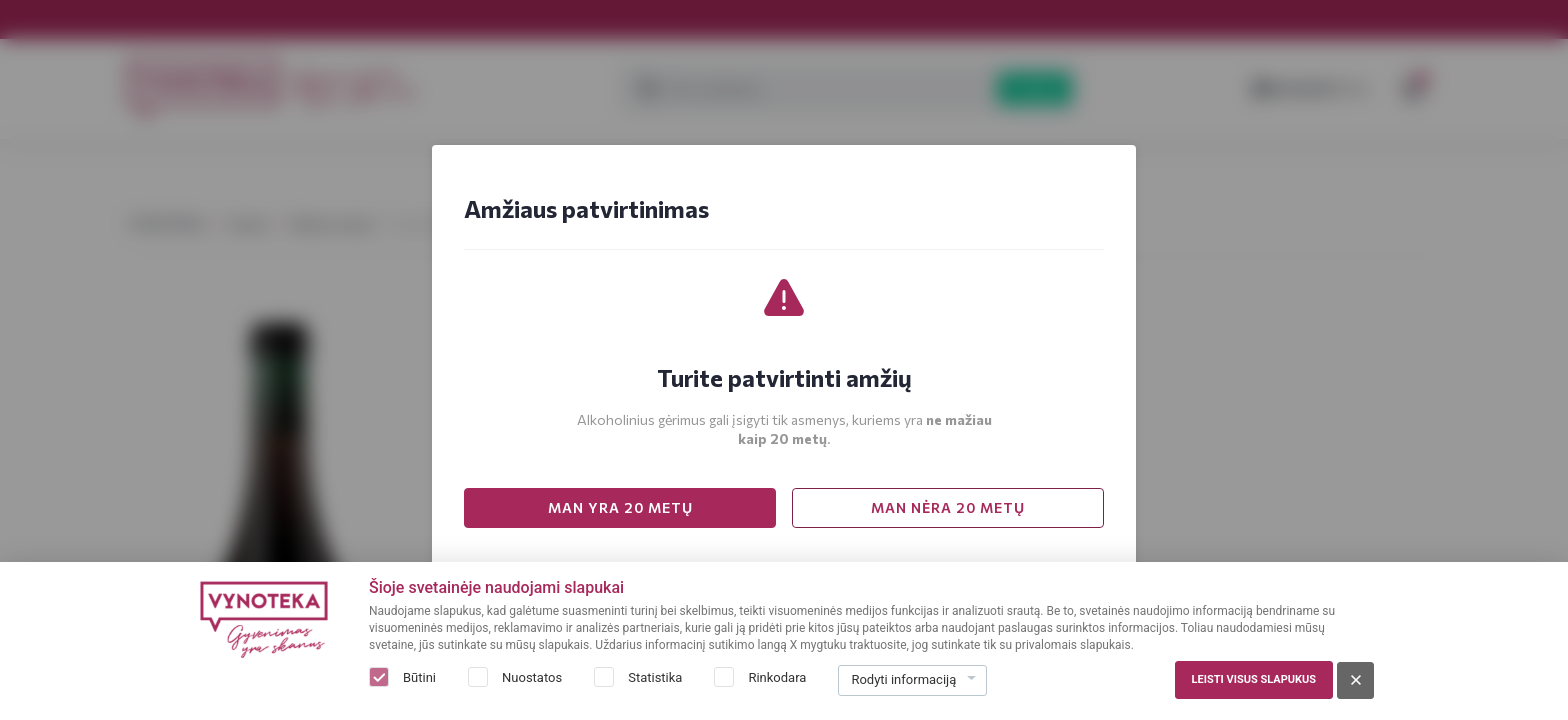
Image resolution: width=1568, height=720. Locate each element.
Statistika (655, 677)
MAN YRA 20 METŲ (620, 507)
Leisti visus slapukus (1254, 679)
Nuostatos (532, 677)
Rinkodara (777, 677)
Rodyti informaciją (903, 679)
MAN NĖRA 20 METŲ (948, 507)
